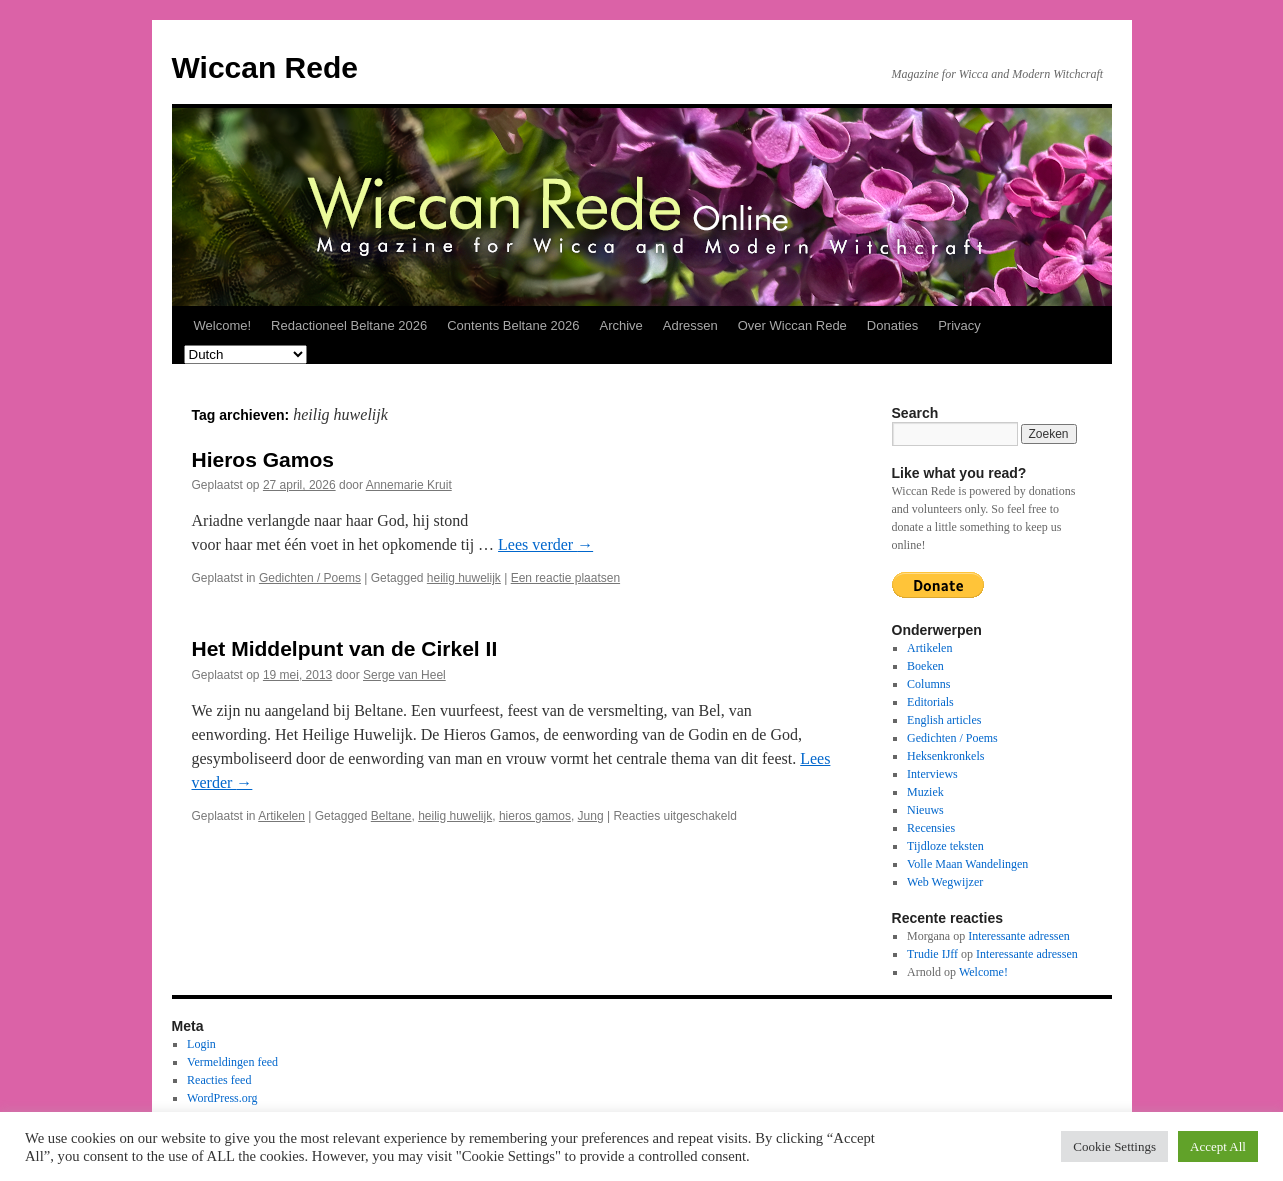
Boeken (925, 666)
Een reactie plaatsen (565, 578)
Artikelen (281, 816)
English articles (944, 720)
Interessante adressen (1019, 936)
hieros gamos (535, 816)
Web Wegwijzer (945, 882)
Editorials (930, 702)
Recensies (931, 828)
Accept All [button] (1218, 1146)
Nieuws (925, 810)
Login (201, 1044)
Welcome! (223, 325)
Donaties (892, 325)
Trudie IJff (932, 954)
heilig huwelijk (464, 578)
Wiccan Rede (265, 67)
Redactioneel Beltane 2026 (349, 325)
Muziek (925, 792)
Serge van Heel (404, 675)
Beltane (391, 816)
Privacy (959, 325)
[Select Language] (245, 354)
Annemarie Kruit (409, 485)
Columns (928, 684)
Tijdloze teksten (945, 846)
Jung (591, 816)
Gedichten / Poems (310, 578)
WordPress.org (222, 1098)
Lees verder (545, 544)
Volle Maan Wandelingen (967, 864)
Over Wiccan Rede (792, 325)
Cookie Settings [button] (1114, 1146)
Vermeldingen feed (232, 1062)
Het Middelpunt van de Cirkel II (345, 648)
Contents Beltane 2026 (513, 325)
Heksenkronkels (945, 756)
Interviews (932, 774)
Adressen (690, 325)
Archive (620, 325)
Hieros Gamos (263, 459)
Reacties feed (219, 1080)
